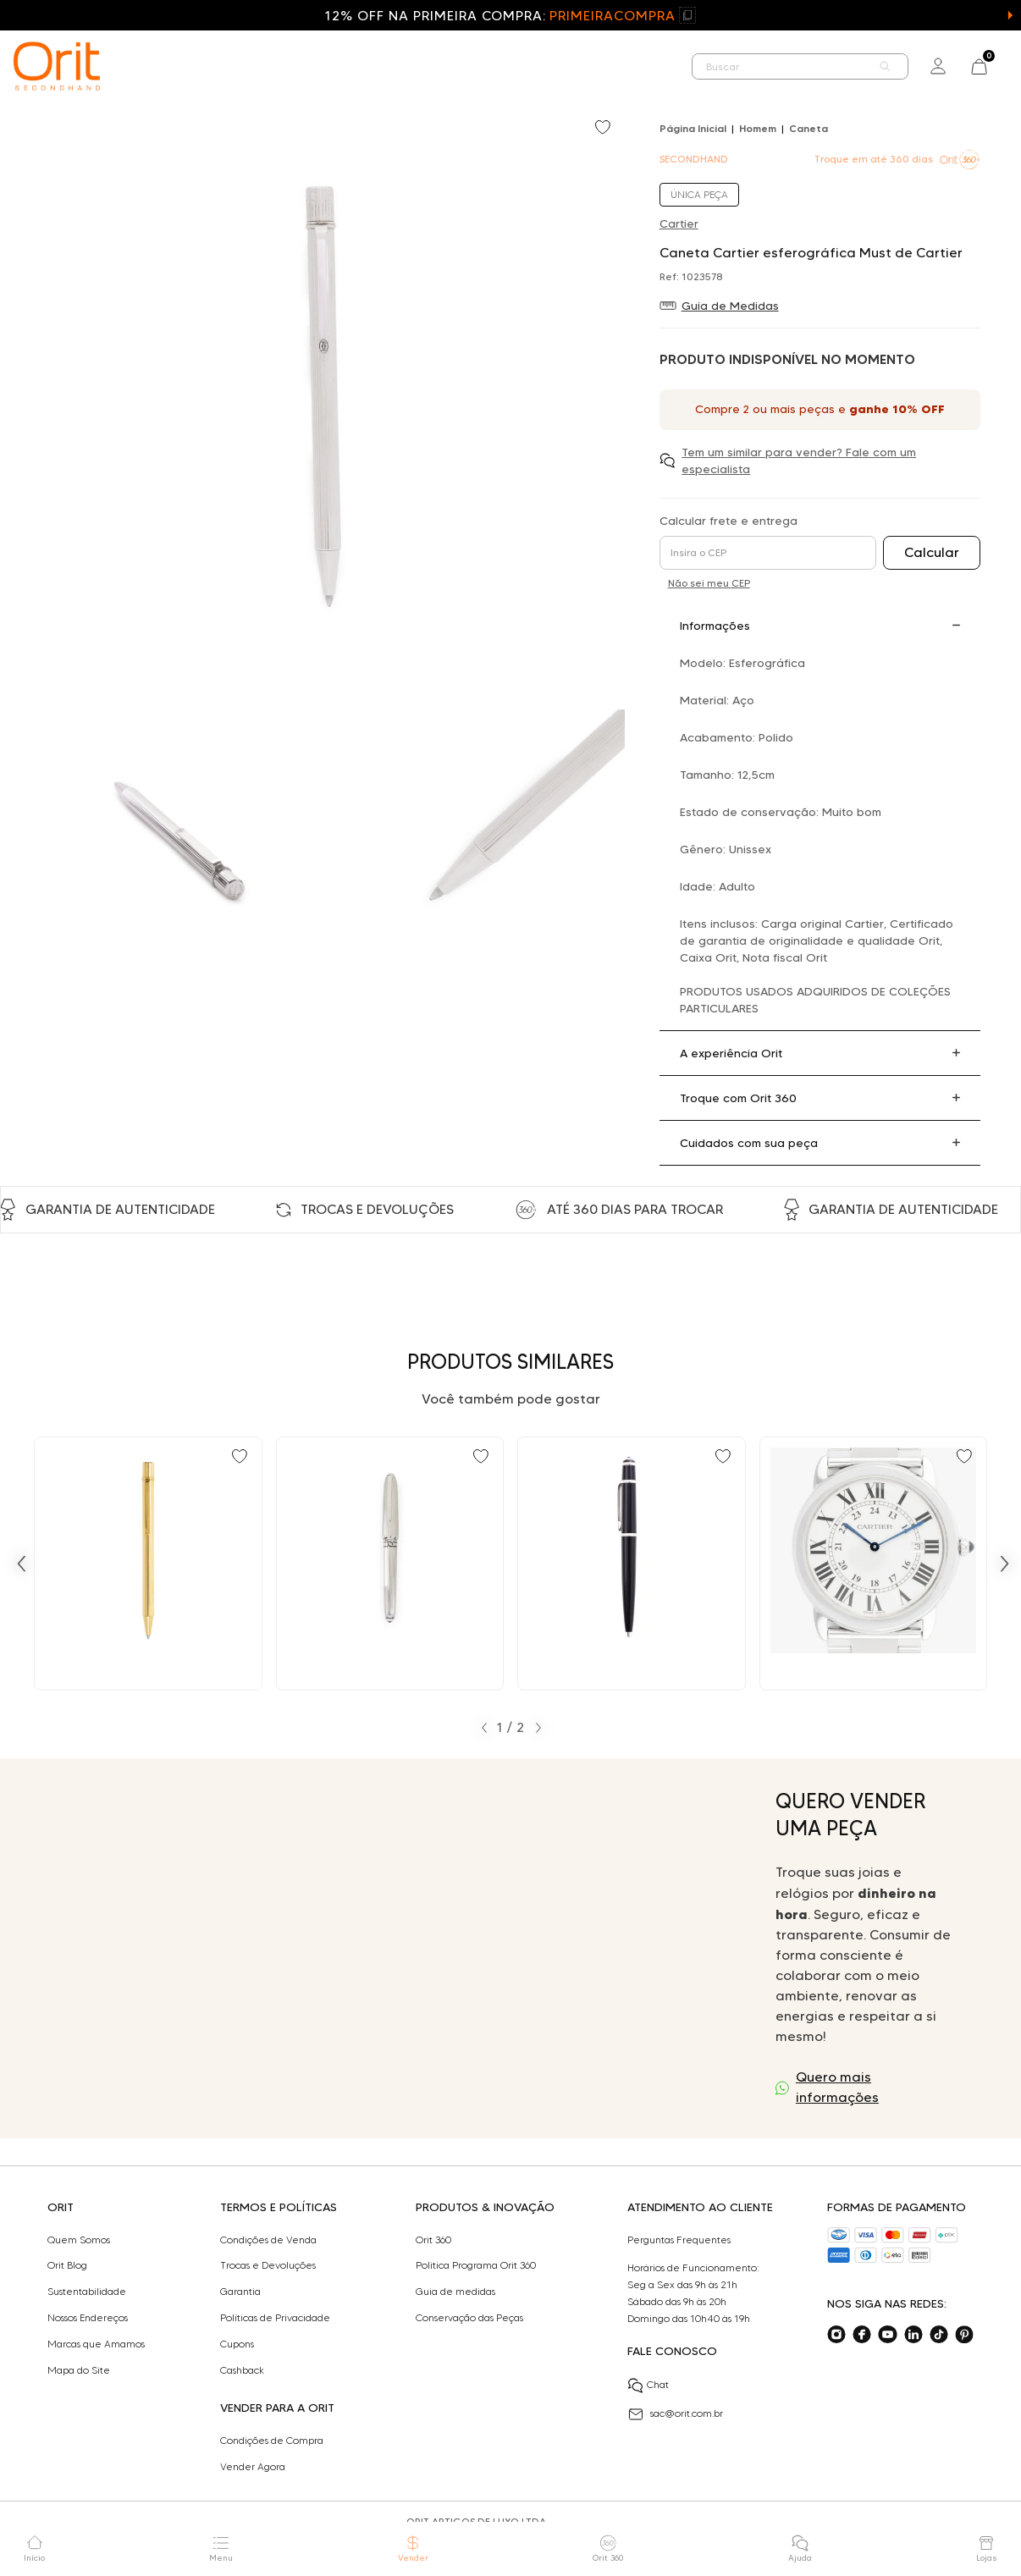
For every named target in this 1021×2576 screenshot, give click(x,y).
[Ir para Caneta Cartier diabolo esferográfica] (631, 1563)
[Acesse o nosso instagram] (836, 2334)
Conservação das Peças (469, 2318)
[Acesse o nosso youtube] (887, 2334)
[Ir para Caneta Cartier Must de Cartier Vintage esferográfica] (148, 1563)
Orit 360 (433, 2240)
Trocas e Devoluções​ (268, 2265)
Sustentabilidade (86, 2291)
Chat (648, 2385)
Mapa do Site (78, 2370)
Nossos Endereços (87, 2318)
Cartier (679, 223)
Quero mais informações (837, 2087)
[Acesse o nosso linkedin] (913, 2334)
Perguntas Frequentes (679, 2240)
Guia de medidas (455, 2291)
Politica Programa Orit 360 (476, 2265)
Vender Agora (252, 2467)
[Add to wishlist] (604, 129)
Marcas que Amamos (96, 2344)
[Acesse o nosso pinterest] (964, 2334)
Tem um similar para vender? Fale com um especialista (799, 460)
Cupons (237, 2344)
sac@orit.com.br (675, 2414)
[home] (57, 66)
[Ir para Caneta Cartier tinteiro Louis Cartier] (390, 1563)
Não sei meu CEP (709, 582)
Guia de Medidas (730, 305)
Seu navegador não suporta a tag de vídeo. (395, 1948)
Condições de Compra (271, 2440)
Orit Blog (67, 2265)
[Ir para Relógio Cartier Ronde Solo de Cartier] (873, 1563)
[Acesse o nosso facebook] (862, 2334)
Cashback (242, 2370)
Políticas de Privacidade (275, 2318)
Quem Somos (78, 2240)
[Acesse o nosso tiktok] (939, 2334)
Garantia (240, 2291)
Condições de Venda (268, 2240)
